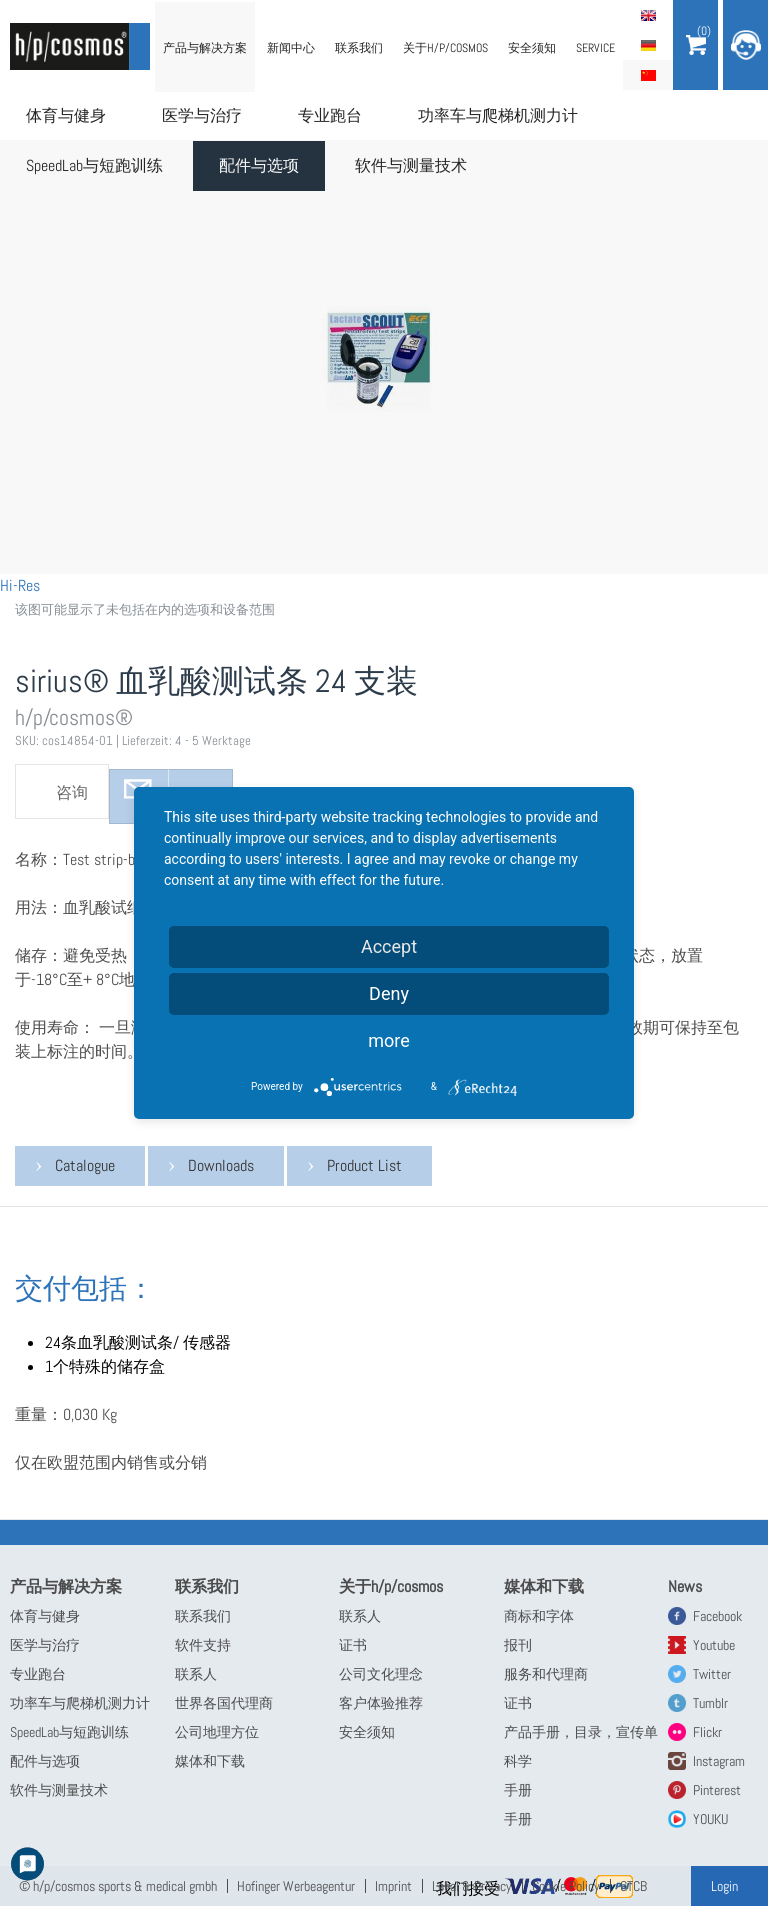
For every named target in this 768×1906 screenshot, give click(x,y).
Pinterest (717, 1790)
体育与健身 (66, 115)
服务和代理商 (546, 1674)
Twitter (712, 1674)
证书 (353, 1645)
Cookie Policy (566, 1886)
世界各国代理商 (224, 1703)
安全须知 (532, 48)
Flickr (707, 1732)
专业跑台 (330, 115)
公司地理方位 (217, 1732)
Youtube (714, 1645)
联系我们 (359, 48)
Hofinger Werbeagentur (296, 1886)
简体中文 (648, 75)
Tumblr (710, 1703)
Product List (364, 1165)
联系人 (196, 1674)
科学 (518, 1761)
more (389, 1040)
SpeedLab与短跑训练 (94, 165)
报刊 (518, 1645)
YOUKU (710, 1819)
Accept (389, 946)
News (685, 1586)
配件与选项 (259, 165)
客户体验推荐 (381, 1703)
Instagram (719, 1761)
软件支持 (203, 1645)
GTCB (633, 1886)
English (648, 15)
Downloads (221, 1165)
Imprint (393, 1886)
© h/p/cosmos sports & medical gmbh (118, 1886)
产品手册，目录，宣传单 (581, 1732)
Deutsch (648, 45)
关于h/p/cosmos (445, 48)
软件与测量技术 (411, 165)
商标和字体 (539, 1616)
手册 (518, 1790)
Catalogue (85, 1165)
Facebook (717, 1616)
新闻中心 (291, 48)
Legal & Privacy (472, 1886)
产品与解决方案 (205, 48)
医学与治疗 (202, 115)
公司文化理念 (381, 1674)
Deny (389, 993)
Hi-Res (20, 585)
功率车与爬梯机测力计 (498, 115)
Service (595, 48)
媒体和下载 (210, 1761)
